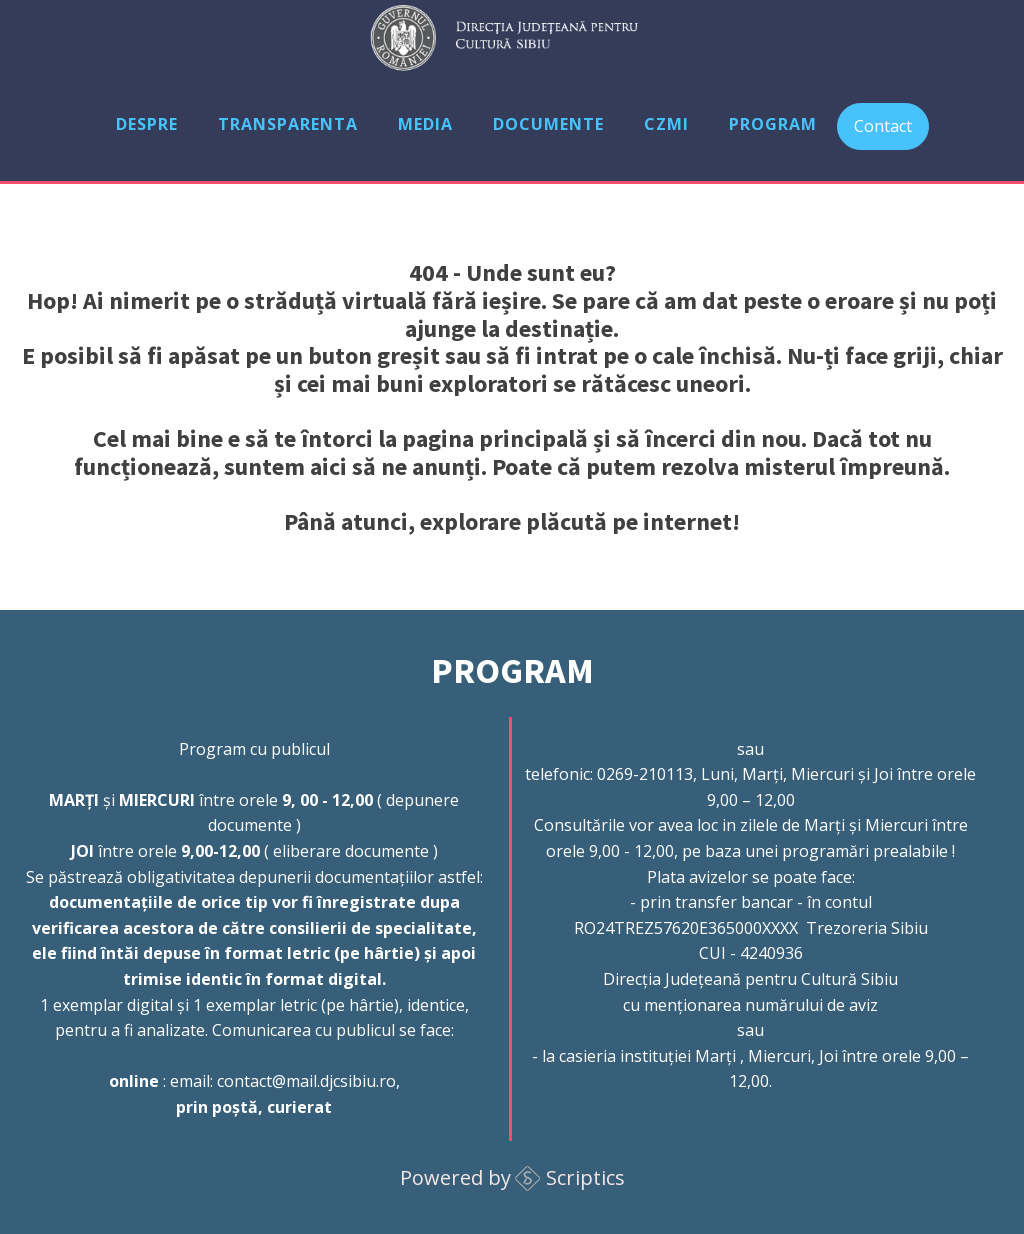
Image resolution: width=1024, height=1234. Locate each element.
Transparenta (288, 124)
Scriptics (585, 1177)
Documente (548, 124)
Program (773, 124)
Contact (883, 126)
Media (425, 124)
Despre (147, 124)
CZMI (666, 124)
